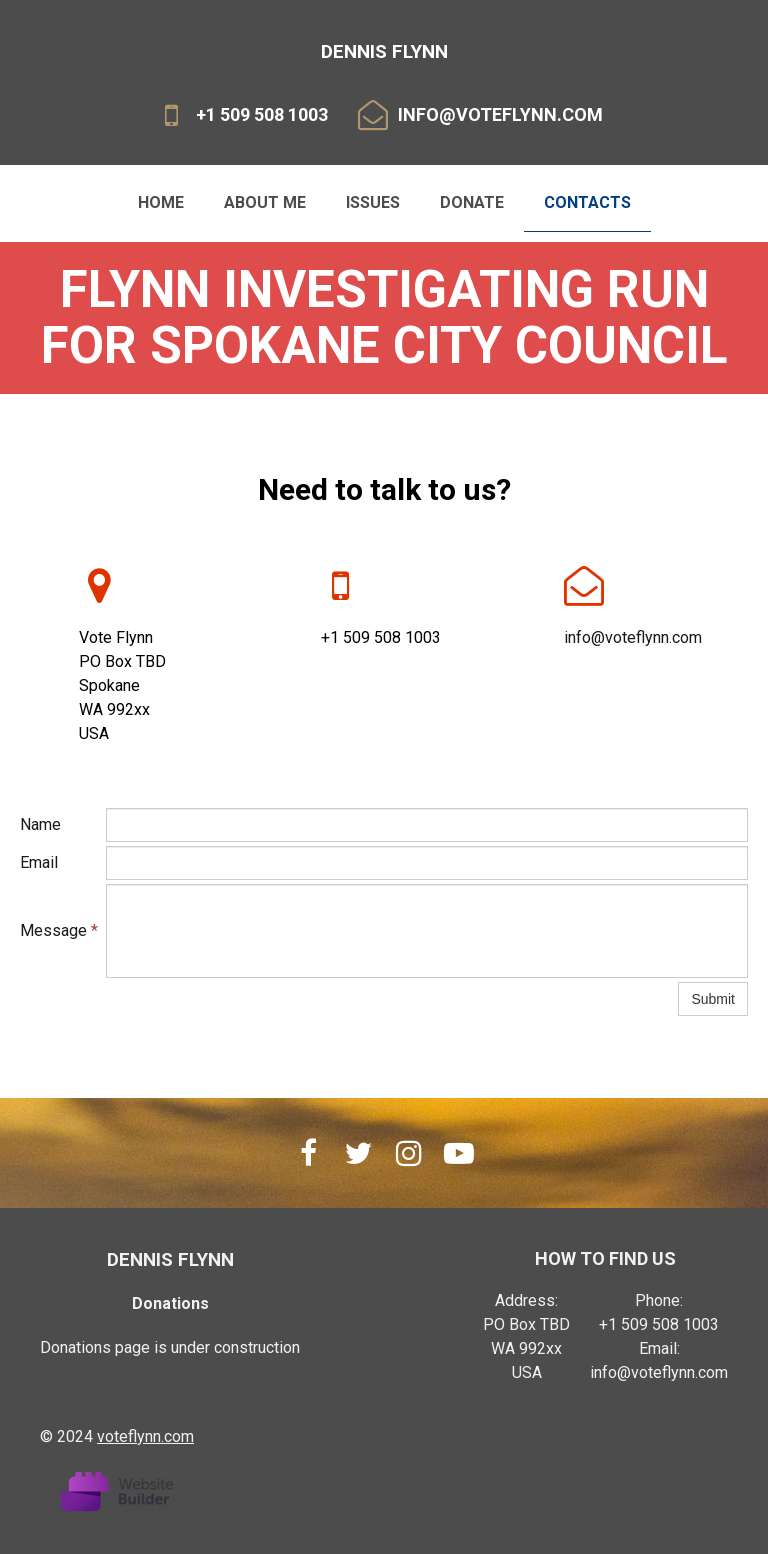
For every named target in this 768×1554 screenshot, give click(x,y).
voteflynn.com (145, 1436)
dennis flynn (170, 1259)
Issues (373, 202)
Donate (472, 202)
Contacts (587, 202)
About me (265, 202)
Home (161, 202)
